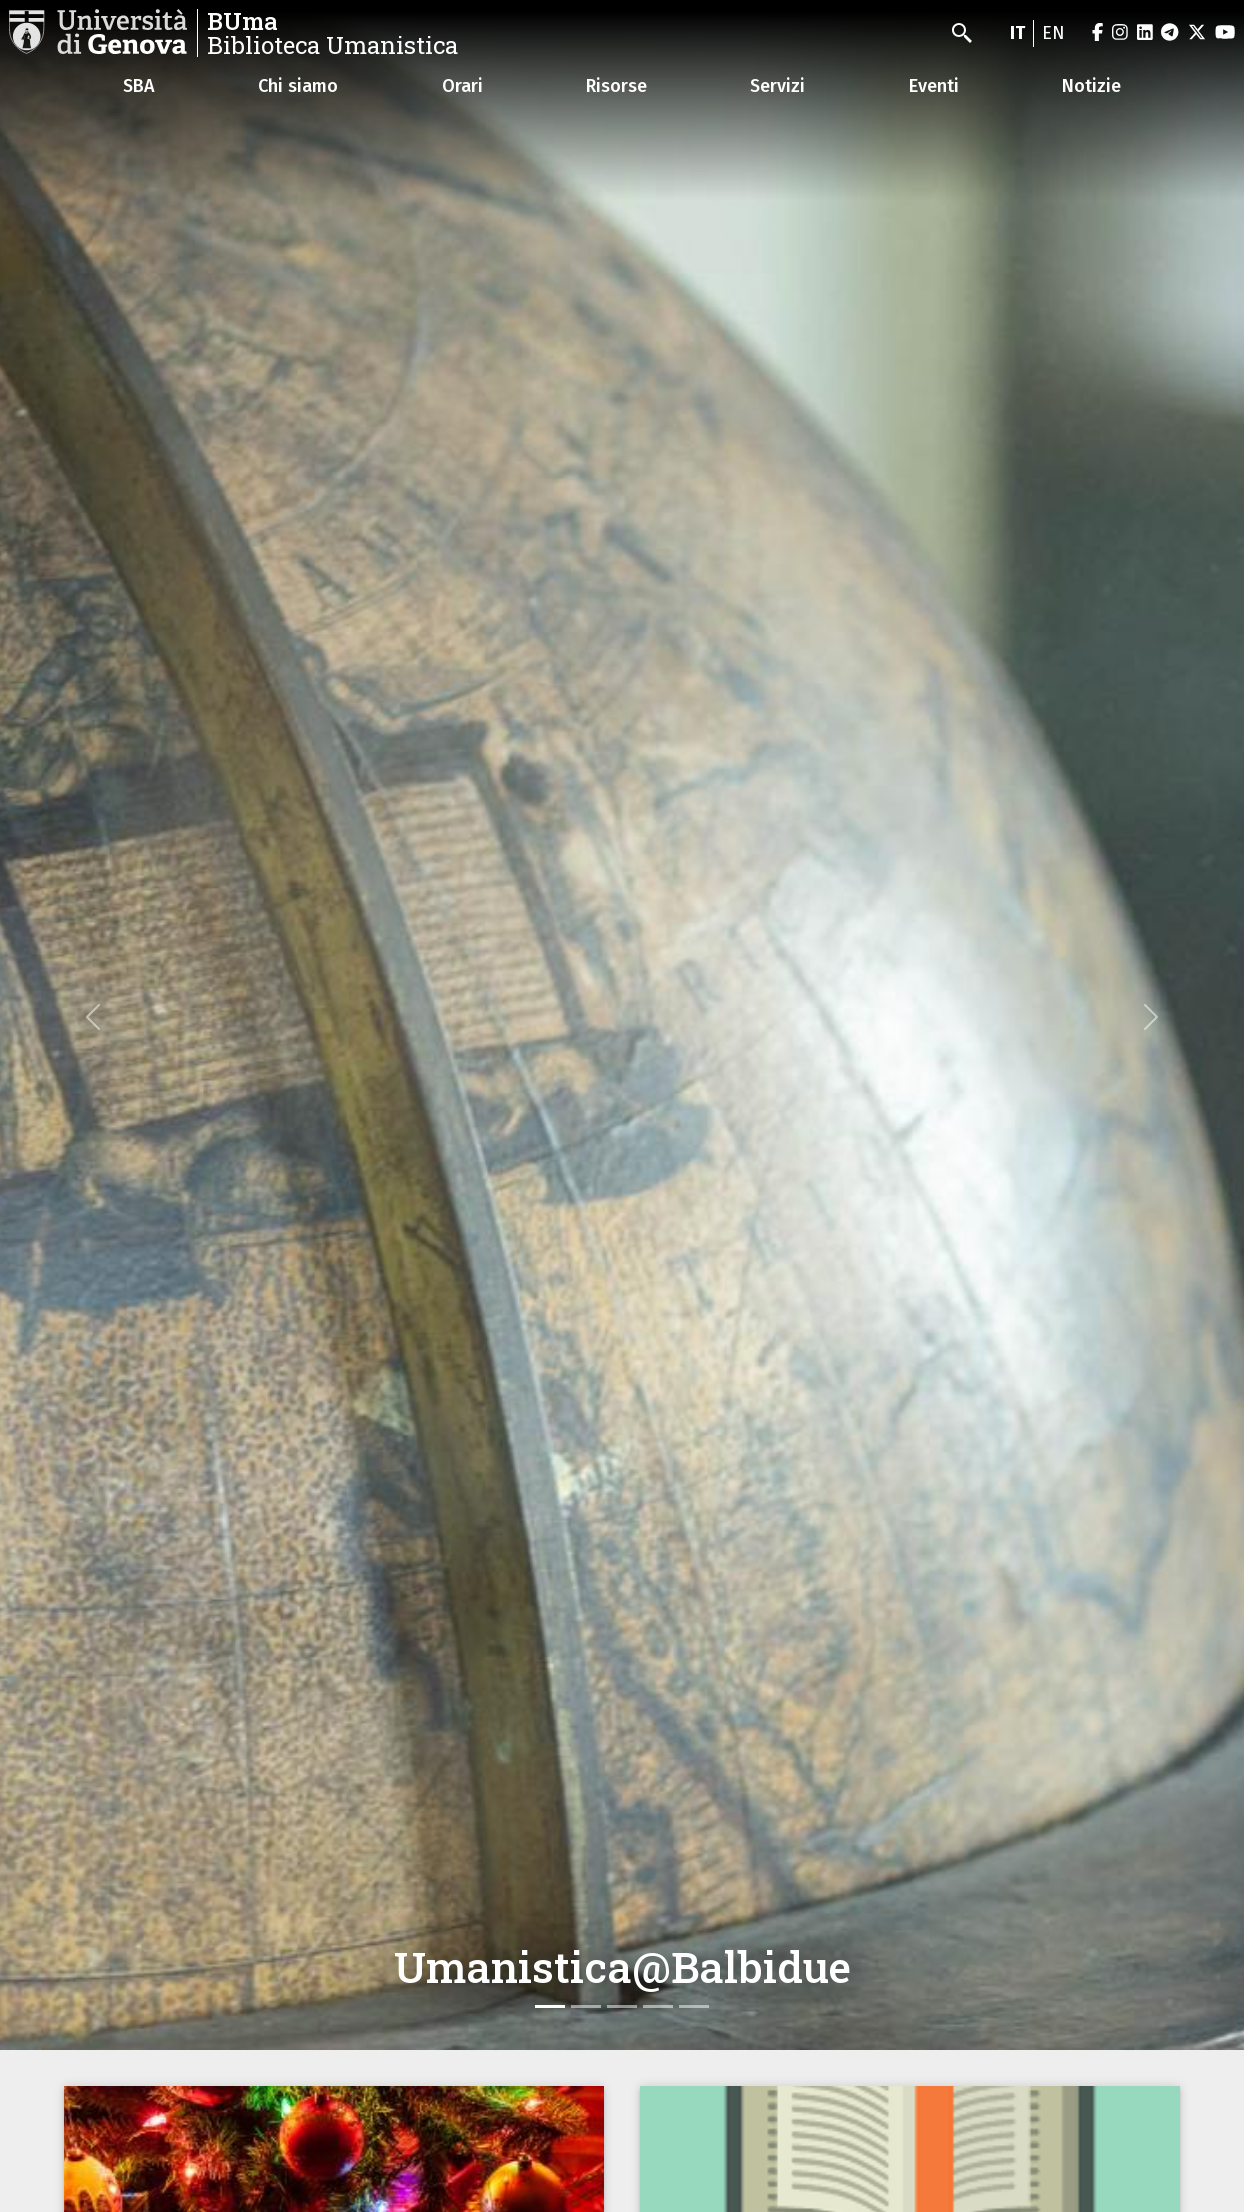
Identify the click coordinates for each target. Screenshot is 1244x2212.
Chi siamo (298, 86)
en (1053, 33)
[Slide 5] (694, 2006)
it (1017, 33)
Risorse (616, 86)
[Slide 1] (550, 2006)
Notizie (1091, 86)
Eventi (934, 86)
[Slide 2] (586, 2006)
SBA (139, 86)
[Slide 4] (658, 2006)
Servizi (777, 86)
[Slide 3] (622, 2006)
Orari (462, 86)
